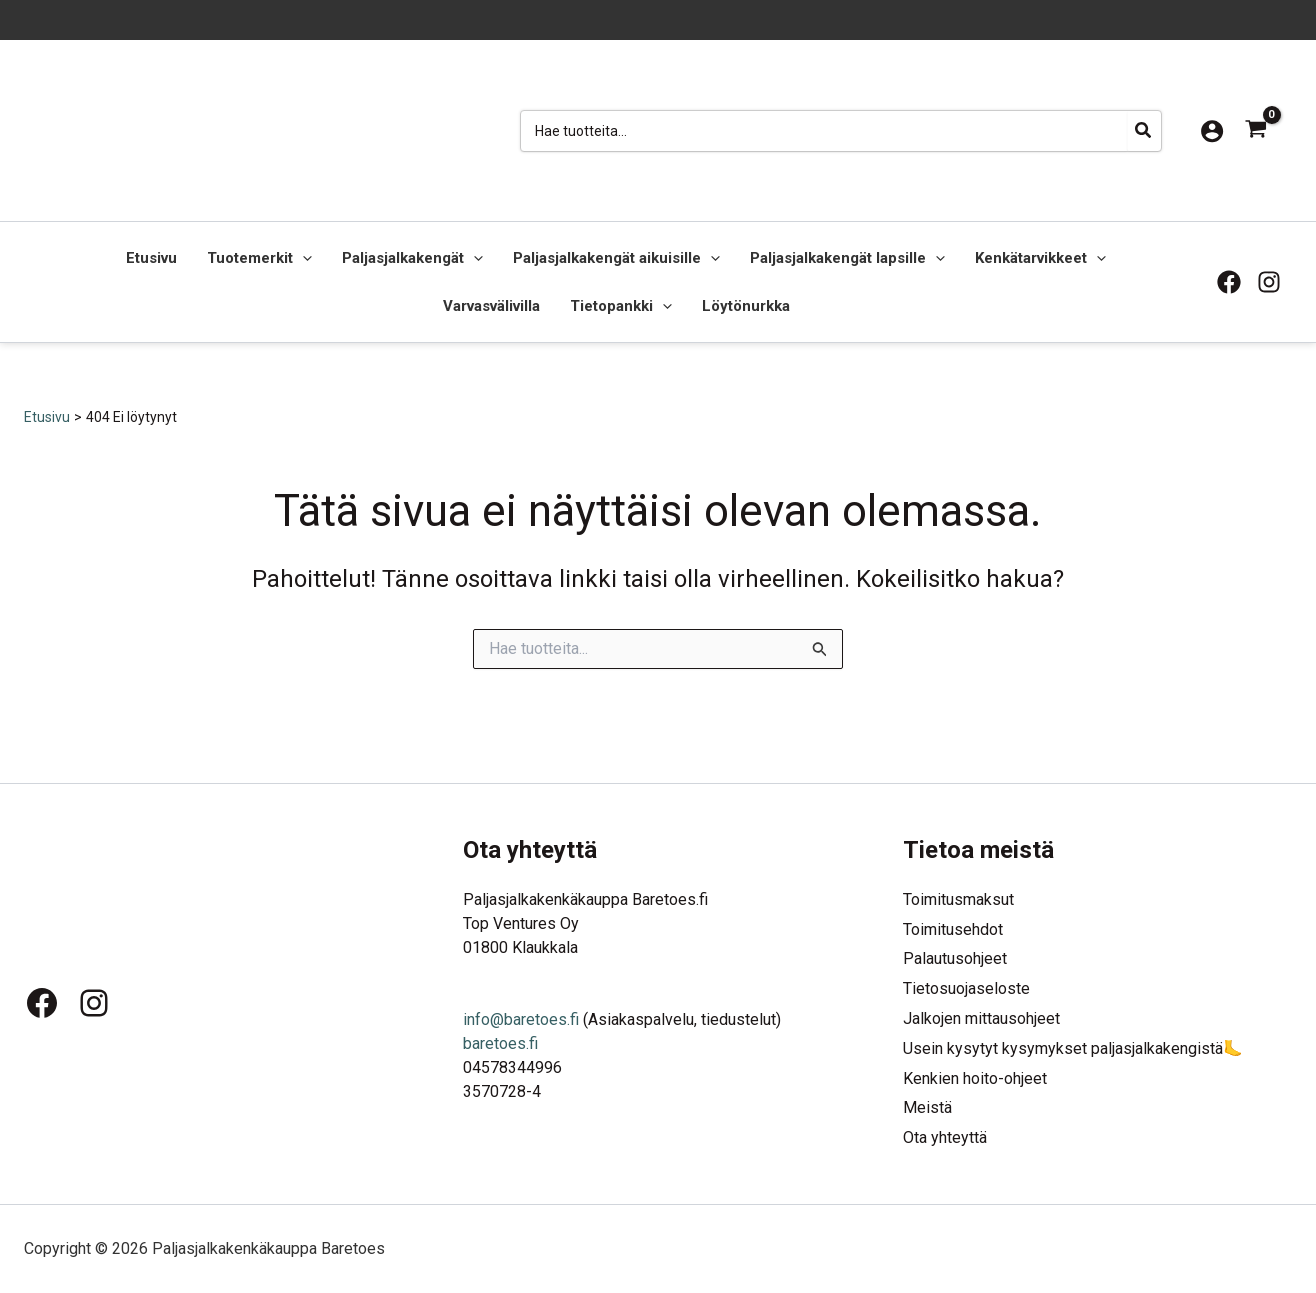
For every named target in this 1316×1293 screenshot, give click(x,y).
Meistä (927, 1107)
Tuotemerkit (259, 258)
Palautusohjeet (955, 957)
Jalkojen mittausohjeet (981, 1017)
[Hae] (1144, 131)
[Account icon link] (1212, 131)
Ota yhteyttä (945, 1137)
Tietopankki (621, 306)
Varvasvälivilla (491, 306)
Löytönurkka (746, 306)
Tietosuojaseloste (966, 987)
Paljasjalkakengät (412, 258)
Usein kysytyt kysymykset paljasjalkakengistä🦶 (1073, 1047)
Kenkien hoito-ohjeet (975, 1077)
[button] (302, 258)
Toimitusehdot (953, 927)
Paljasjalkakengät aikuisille (616, 258)
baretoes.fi (500, 1041)
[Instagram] (1269, 282)
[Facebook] (1229, 282)
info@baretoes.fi (521, 1017)
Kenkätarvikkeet (1040, 258)
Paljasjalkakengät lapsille (847, 258)
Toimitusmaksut (958, 897)
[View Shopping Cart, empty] (1255, 130)
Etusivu (151, 258)
